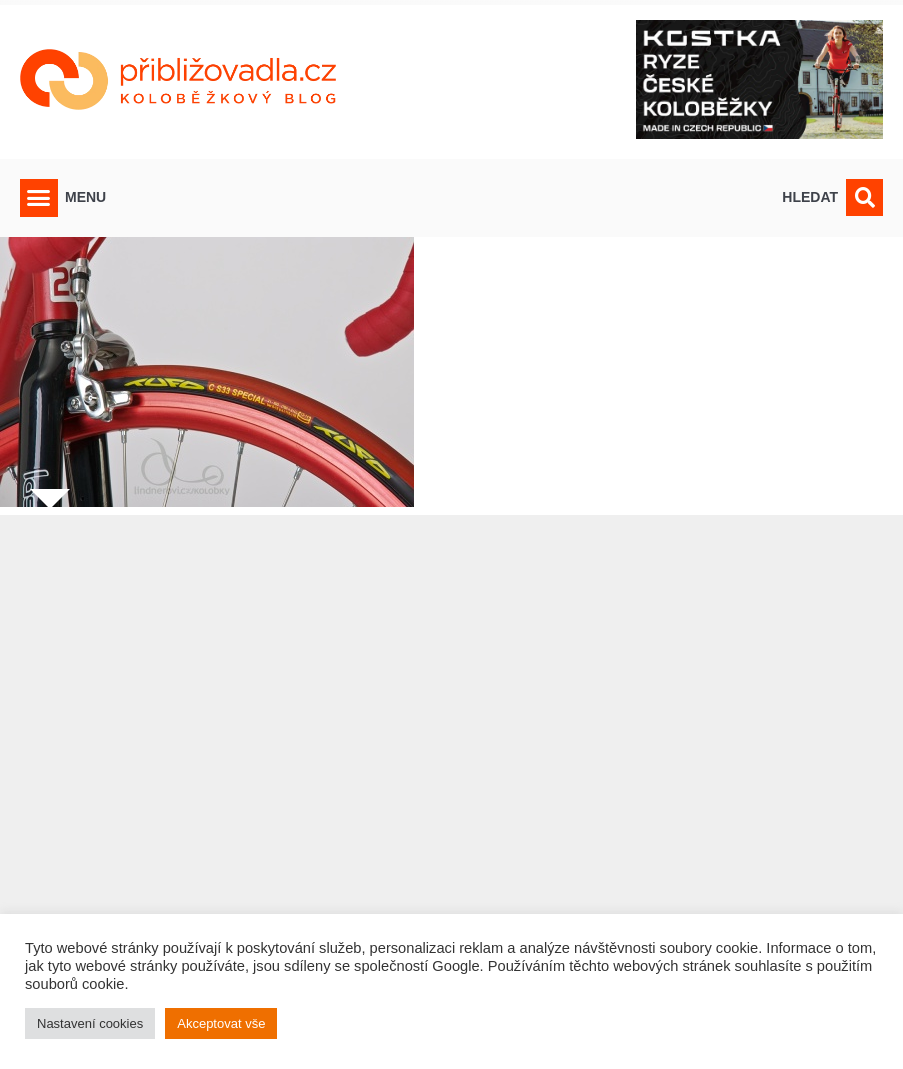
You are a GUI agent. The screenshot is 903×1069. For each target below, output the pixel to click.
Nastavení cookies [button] (90, 1023)
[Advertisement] (451, 779)
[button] (39, 198)
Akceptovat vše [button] (221, 1023)
